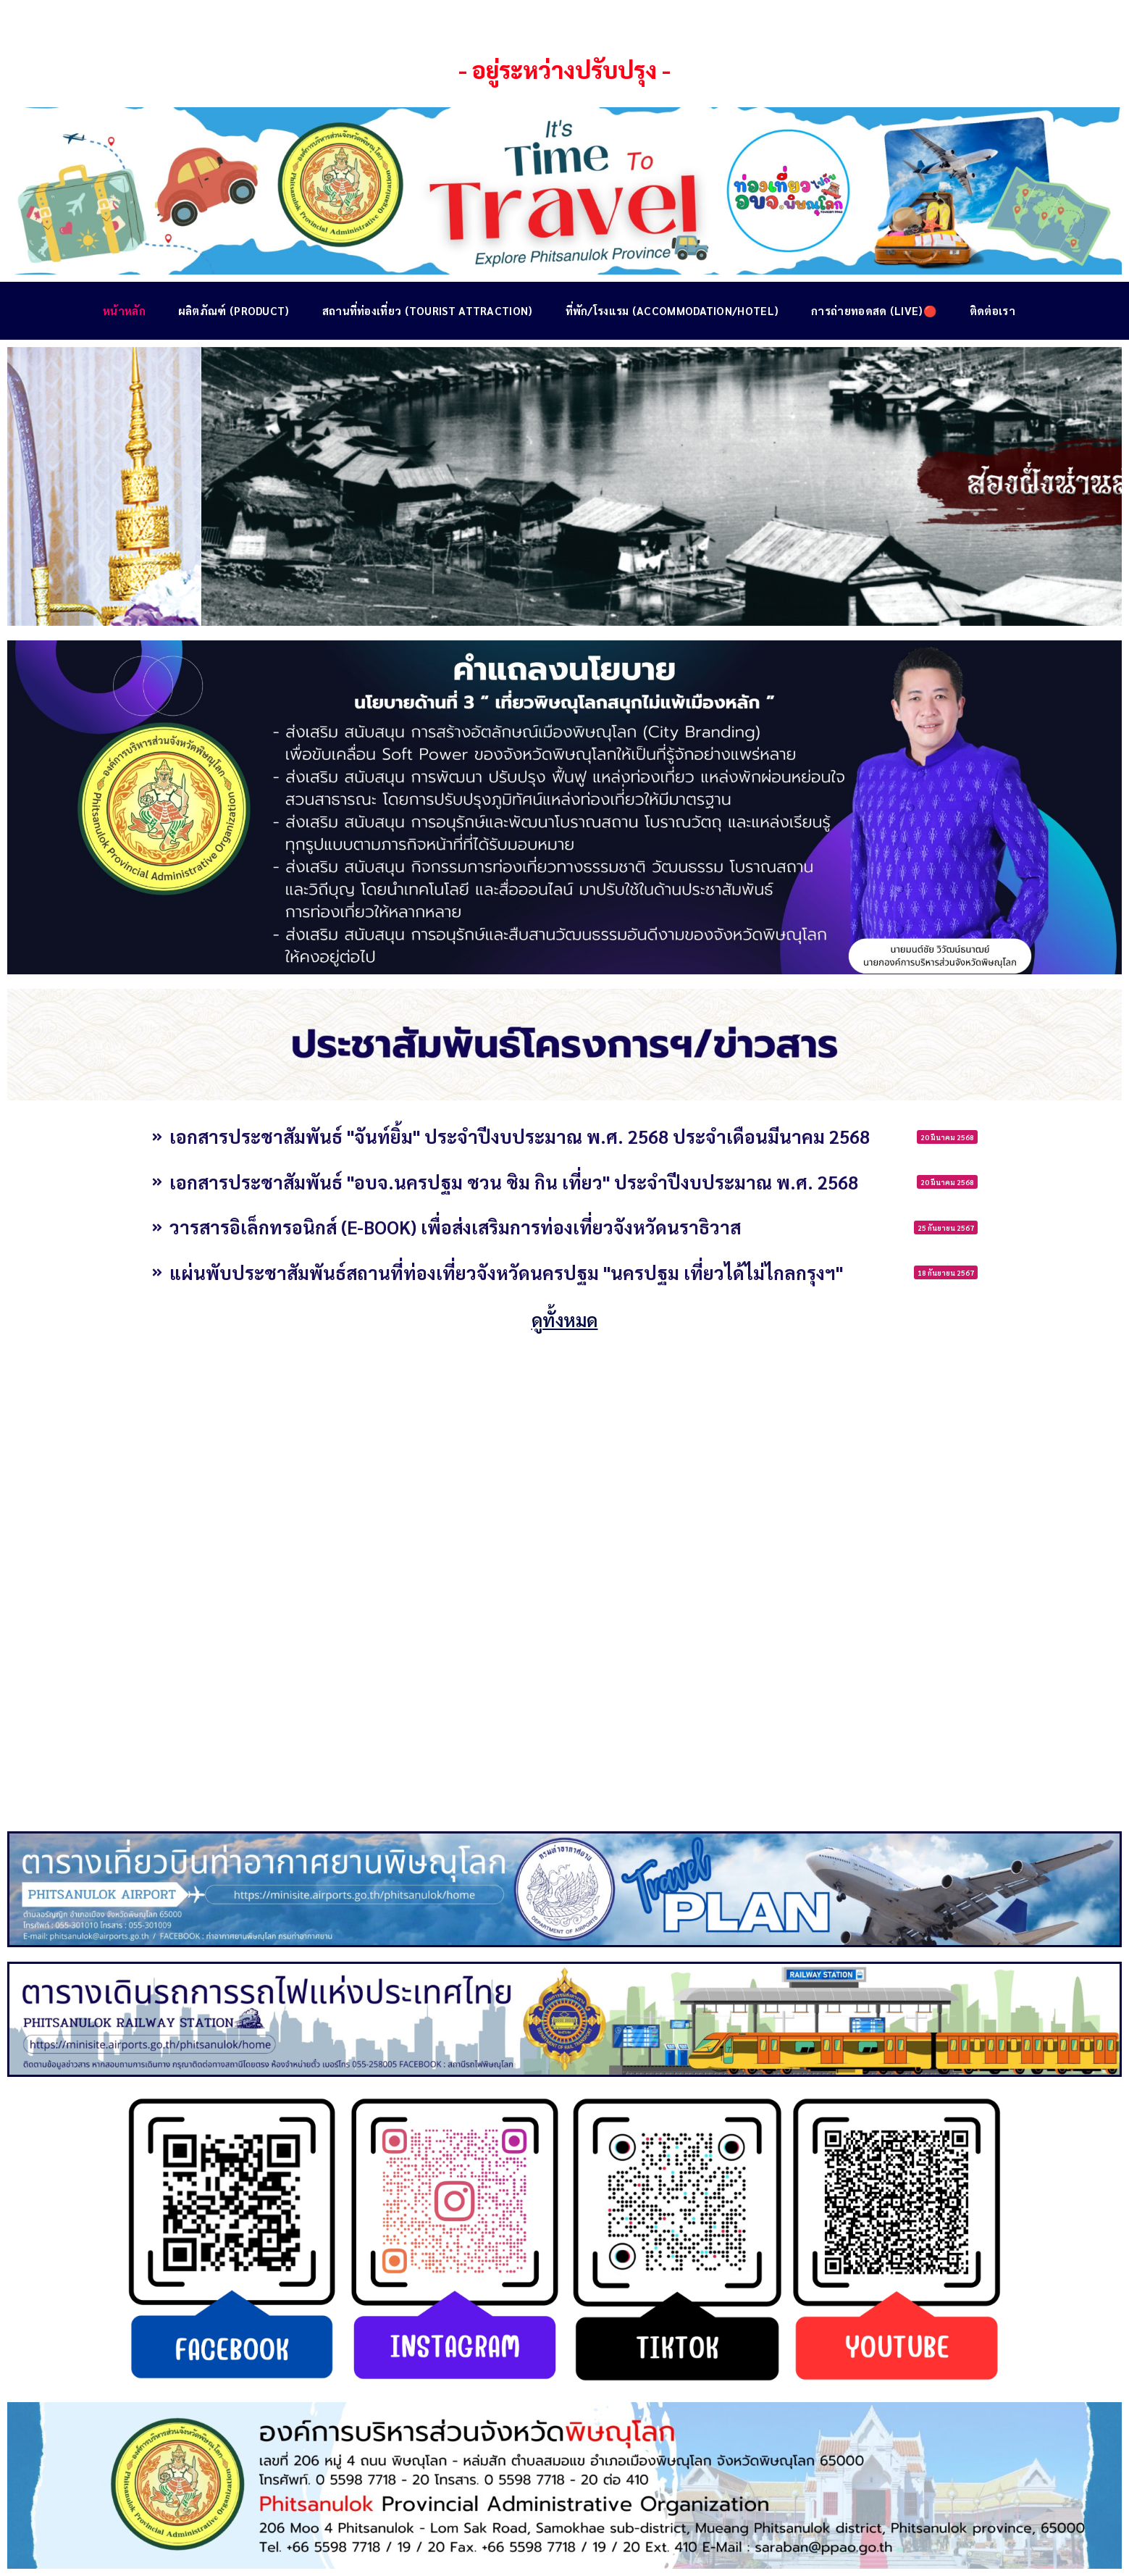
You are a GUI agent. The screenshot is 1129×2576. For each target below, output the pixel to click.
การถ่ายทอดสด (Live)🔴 (874, 310)
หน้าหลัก (124, 310)
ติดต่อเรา (992, 310)
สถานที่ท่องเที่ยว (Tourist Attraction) (427, 310)
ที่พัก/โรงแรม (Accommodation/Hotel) (672, 310)
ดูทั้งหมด (565, 1319)
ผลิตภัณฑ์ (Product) (234, 310)
